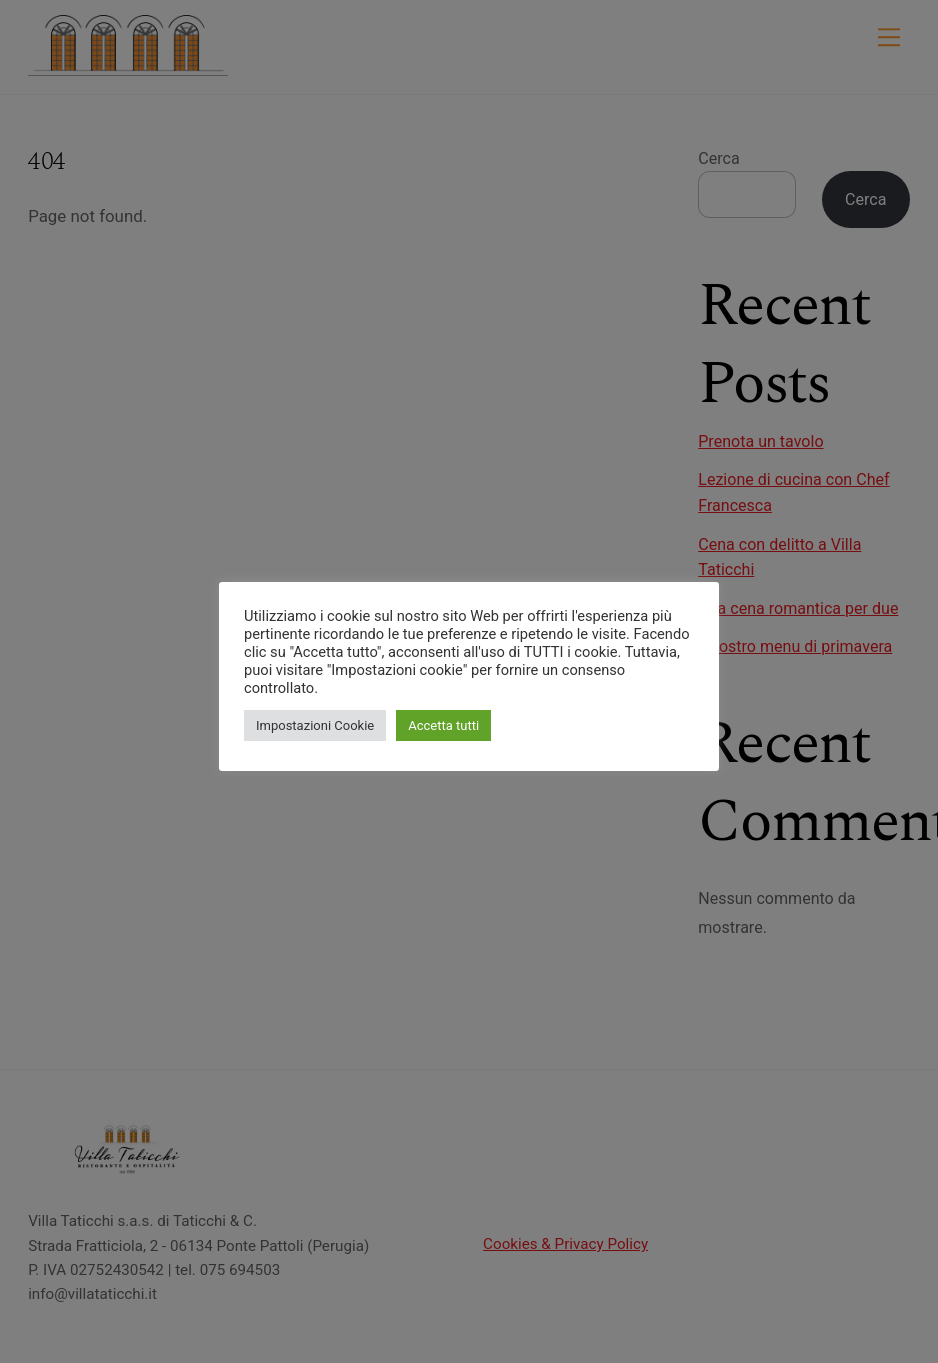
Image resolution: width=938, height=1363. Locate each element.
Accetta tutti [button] (443, 725)
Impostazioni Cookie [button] (315, 725)
